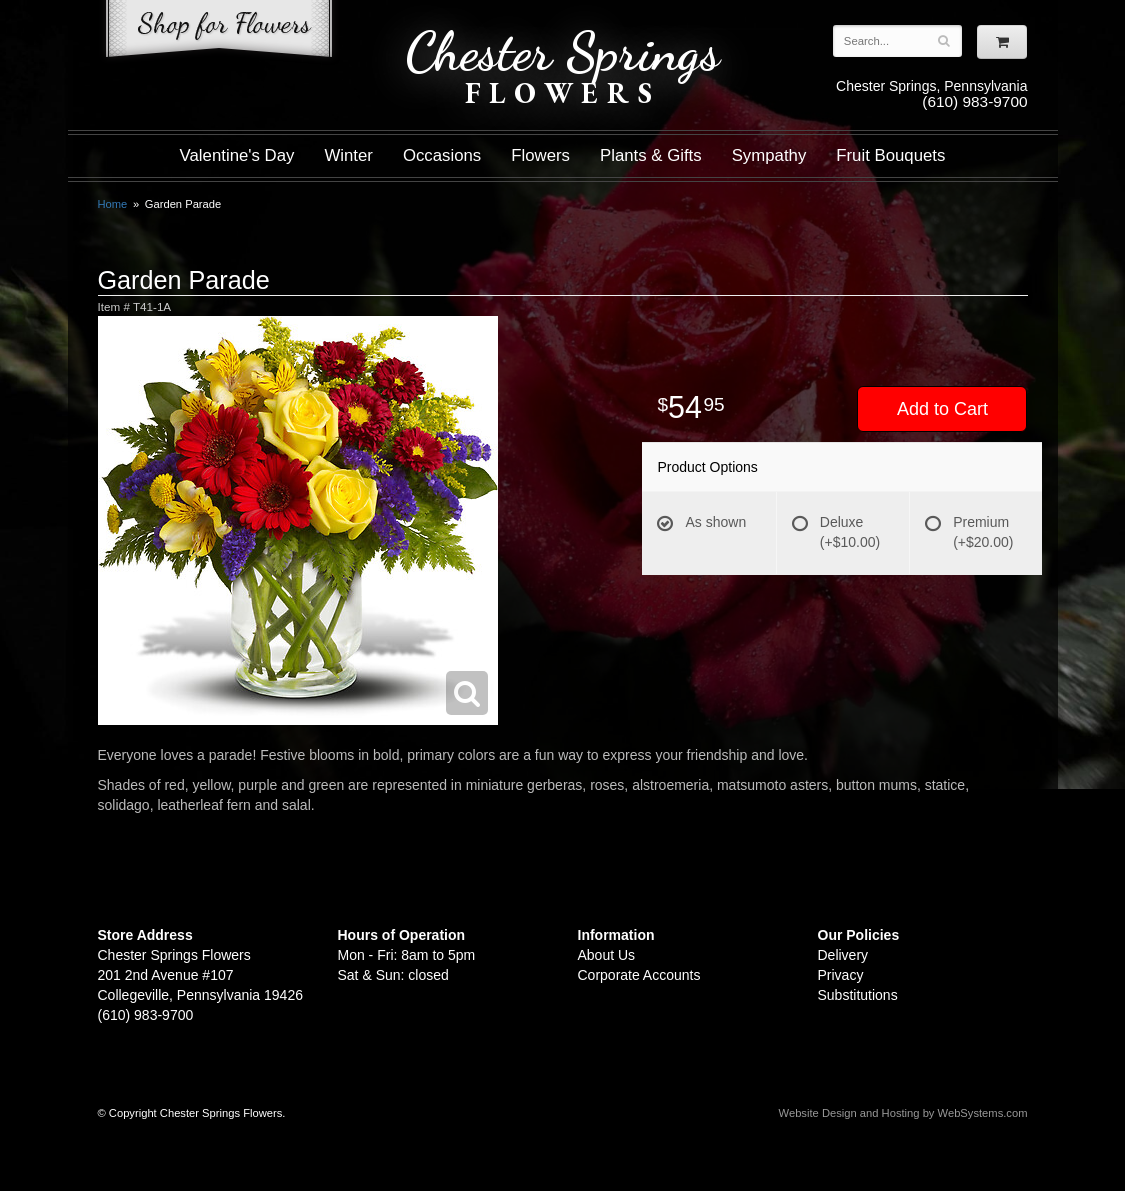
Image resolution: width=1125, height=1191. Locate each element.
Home (113, 204)
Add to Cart (942, 409)
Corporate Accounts (639, 975)
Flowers (540, 155)
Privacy (841, 975)
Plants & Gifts (651, 155)
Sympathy (769, 155)
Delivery (843, 955)
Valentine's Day (237, 155)
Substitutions (858, 995)
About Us (607, 955)
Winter (348, 155)
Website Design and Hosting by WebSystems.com (903, 1113)
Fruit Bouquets (890, 155)
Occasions (442, 155)
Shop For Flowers (219, 32)
